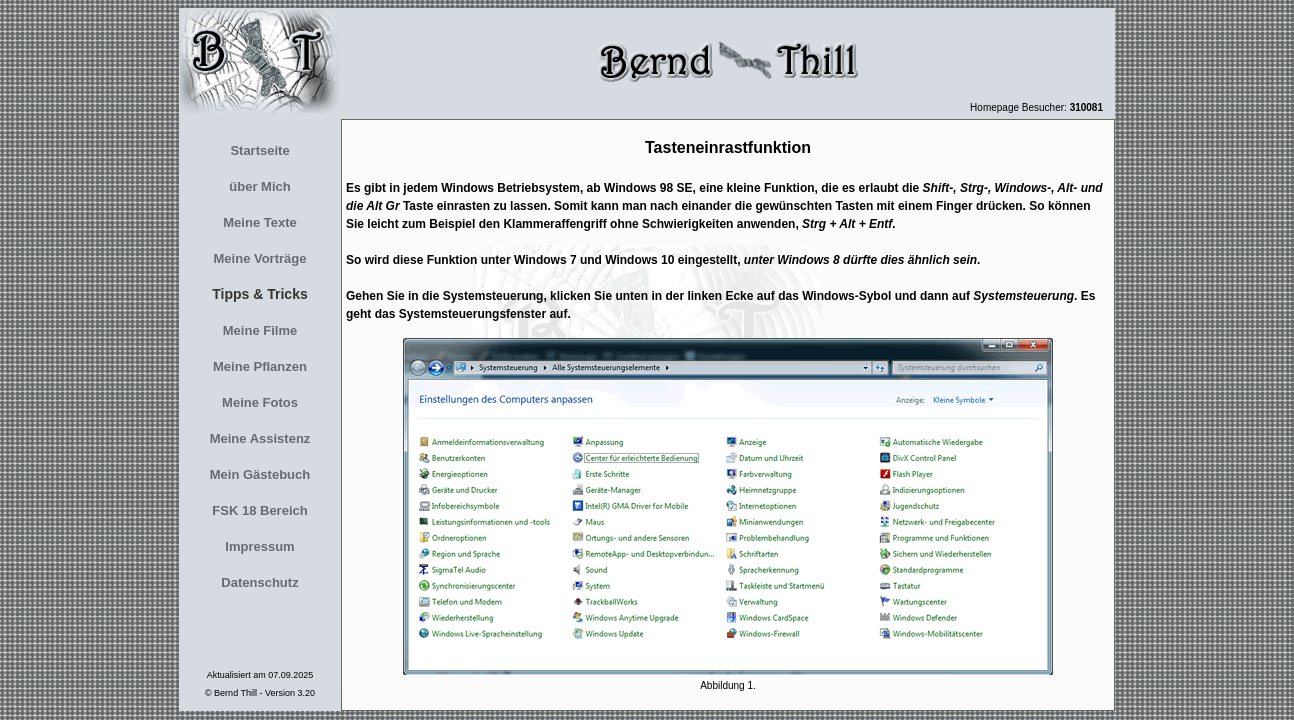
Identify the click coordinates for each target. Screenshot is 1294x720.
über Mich (259, 186)
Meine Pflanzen (260, 366)
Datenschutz (259, 582)
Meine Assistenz (260, 438)
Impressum (259, 546)
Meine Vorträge (260, 258)
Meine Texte (259, 222)
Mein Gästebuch (260, 474)
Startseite (259, 150)
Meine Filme (260, 330)
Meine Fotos (260, 402)
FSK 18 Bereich (259, 510)
